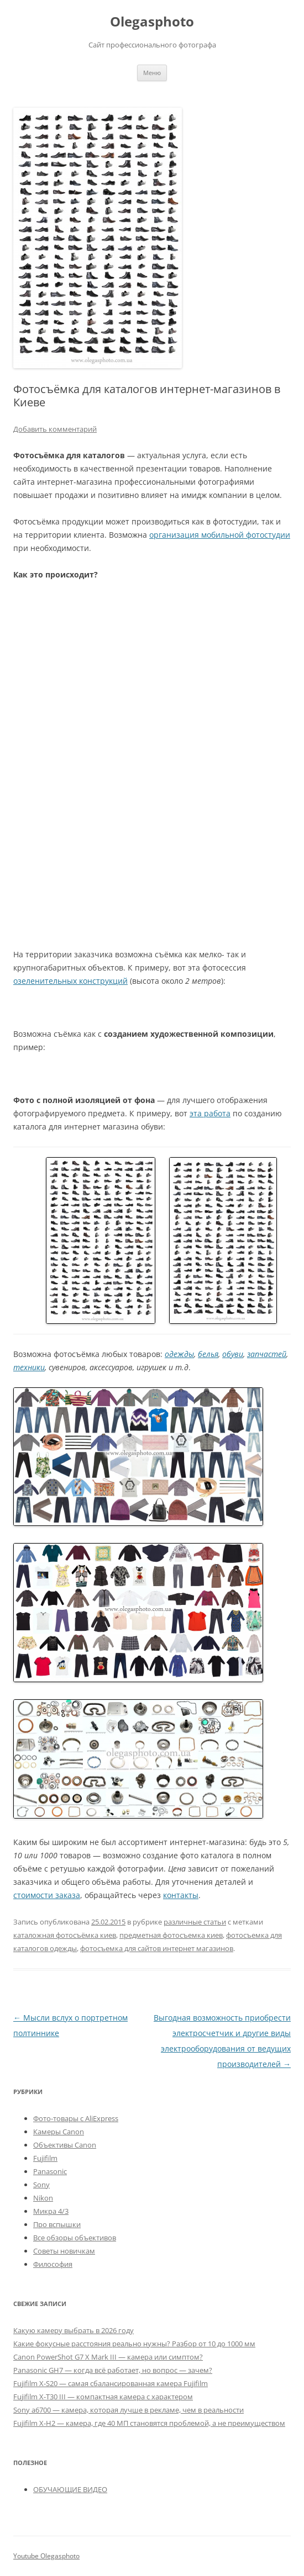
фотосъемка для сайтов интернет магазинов (156, 1948)
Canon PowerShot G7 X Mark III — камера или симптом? (108, 2357)
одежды (179, 1354)
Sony (41, 2185)
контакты (180, 1895)
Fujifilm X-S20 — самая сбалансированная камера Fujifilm (110, 2383)
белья (208, 1354)
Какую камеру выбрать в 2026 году (73, 2330)
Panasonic (50, 2171)
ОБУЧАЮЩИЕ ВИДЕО (70, 2489)
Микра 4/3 (51, 2211)
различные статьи (195, 1922)
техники (29, 1367)
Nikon (43, 2198)
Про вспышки (57, 2224)
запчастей (266, 1354)
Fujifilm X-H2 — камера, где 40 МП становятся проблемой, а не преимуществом (149, 2423)
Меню (152, 72)
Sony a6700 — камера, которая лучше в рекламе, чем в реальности (128, 2410)
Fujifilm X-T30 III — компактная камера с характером (103, 2397)
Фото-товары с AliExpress (75, 2118)
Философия (52, 2264)
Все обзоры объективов (74, 2238)
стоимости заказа (46, 1895)
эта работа (210, 1113)
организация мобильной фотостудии (219, 534)
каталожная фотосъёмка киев (64, 1935)
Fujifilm (45, 2158)
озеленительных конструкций (70, 981)
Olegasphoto (152, 21)
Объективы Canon (64, 2145)
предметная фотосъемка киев (171, 1935)
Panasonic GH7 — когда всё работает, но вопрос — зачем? (112, 2370)
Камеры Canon (58, 2132)
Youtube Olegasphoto (46, 2556)
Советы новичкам (64, 2251)
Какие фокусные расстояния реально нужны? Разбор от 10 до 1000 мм (134, 2344)
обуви (232, 1354)
